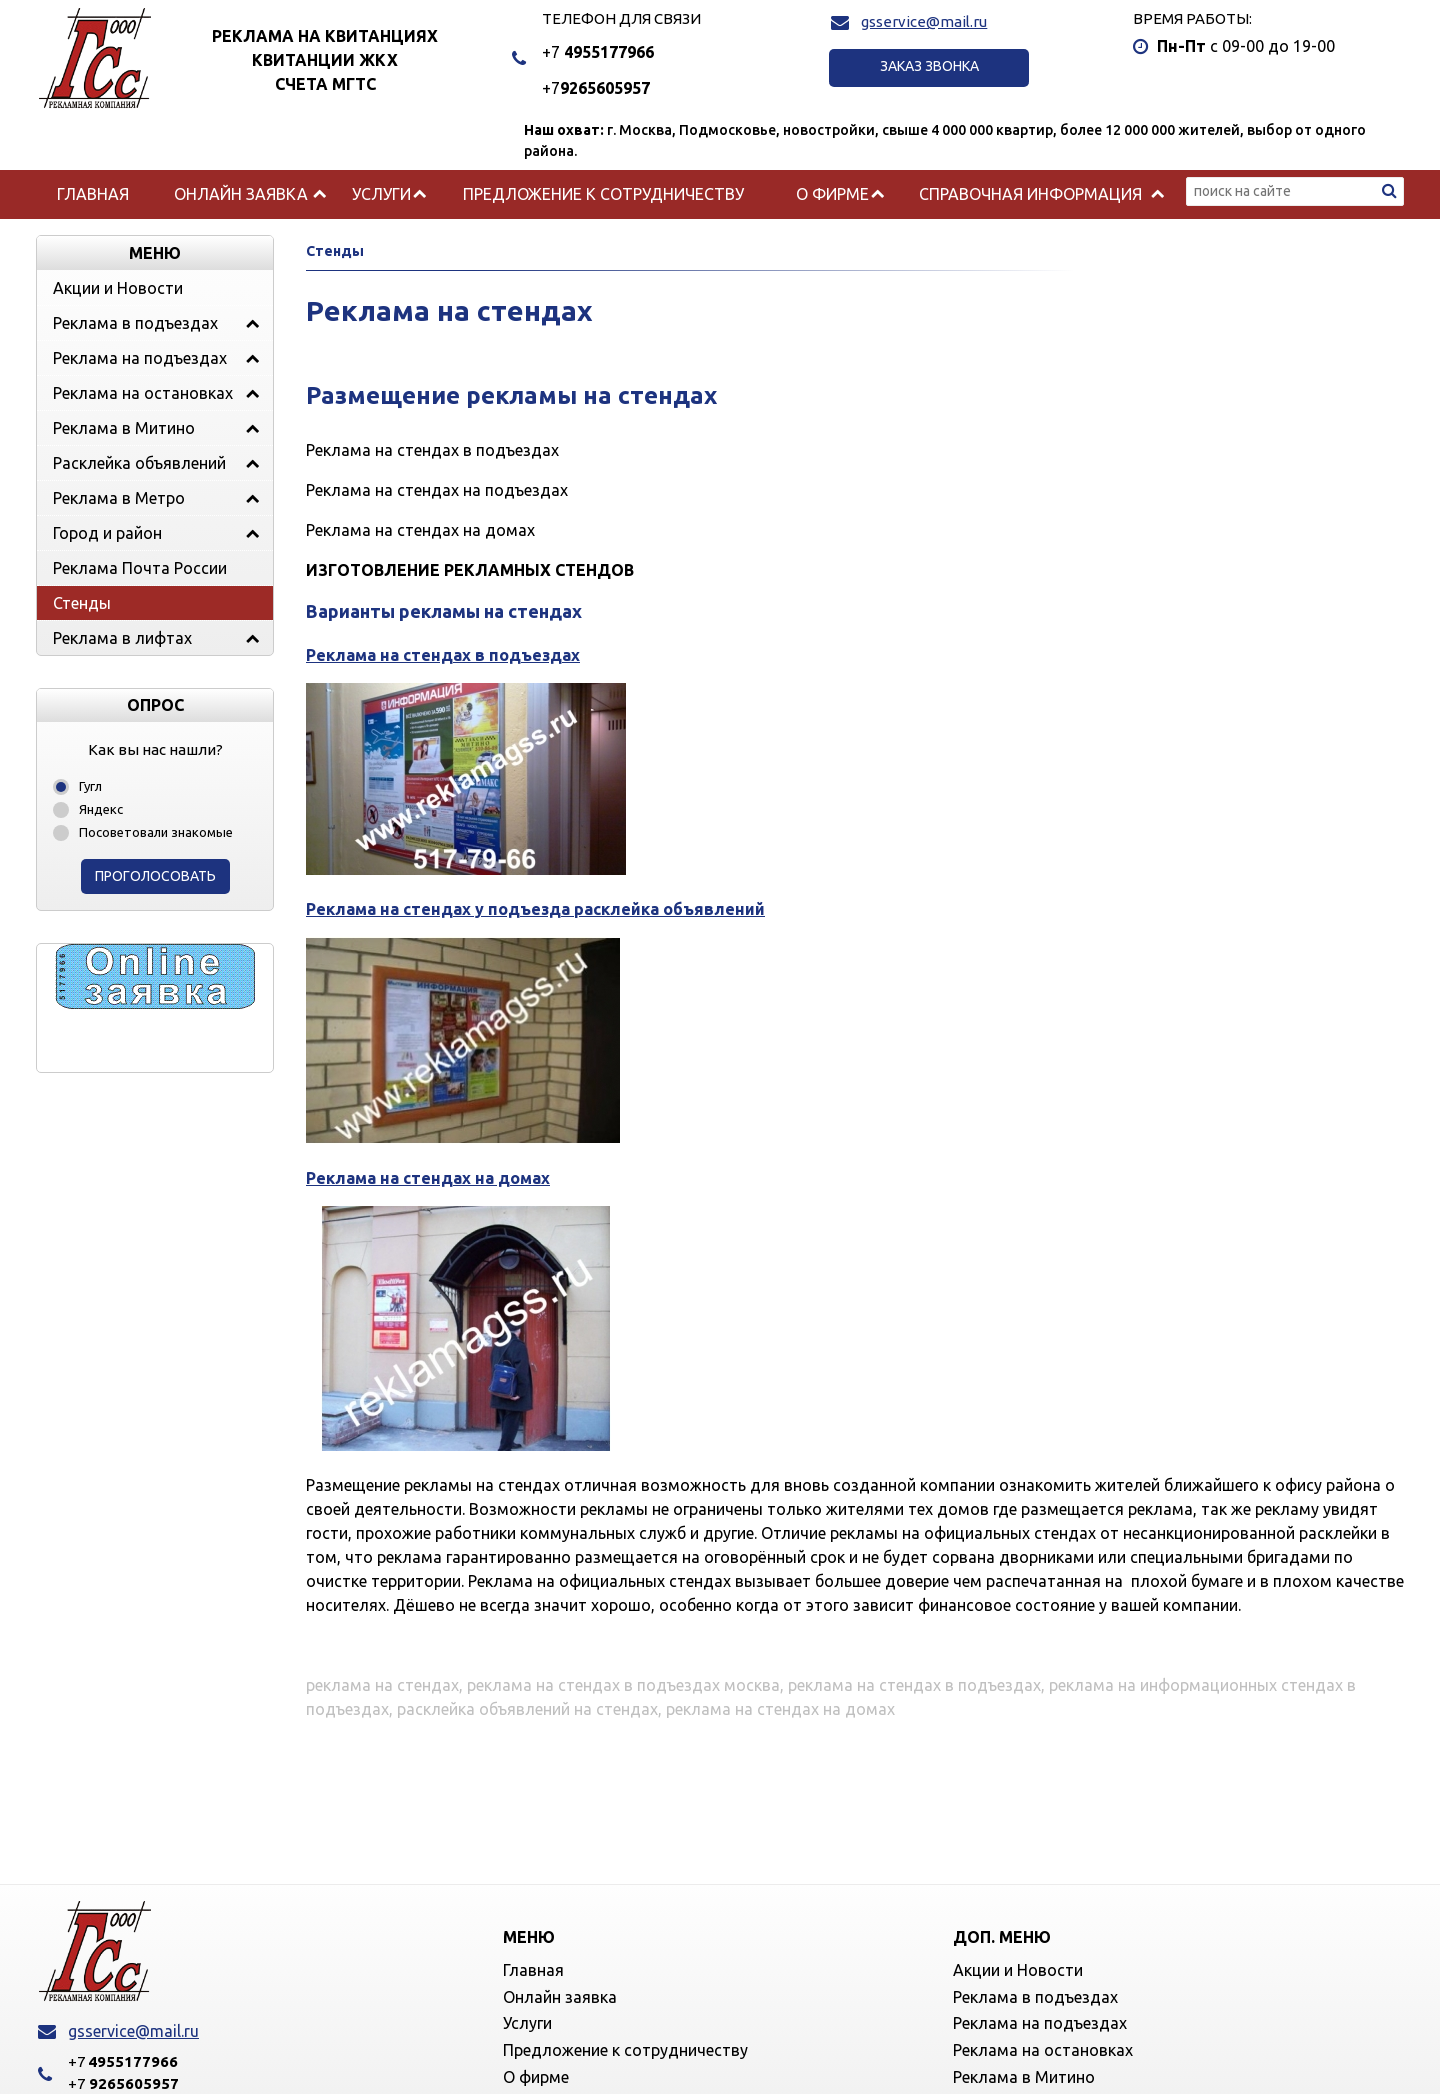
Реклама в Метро (119, 498)
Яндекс (101, 809)
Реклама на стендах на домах (428, 1178)
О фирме (832, 194)
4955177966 (598, 52)
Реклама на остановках (143, 393)
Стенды (82, 603)
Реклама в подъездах (135, 323)
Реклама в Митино (124, 428)
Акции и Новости (118, 288)
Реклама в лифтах (122, 638)
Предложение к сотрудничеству (603, 194)
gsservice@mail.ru (924, 21)
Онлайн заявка (241, 194)
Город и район (107, 533)
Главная (93, 194)
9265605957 (596, 88)
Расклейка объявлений (139, 463)
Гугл (90, 786)
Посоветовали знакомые (156, 832)
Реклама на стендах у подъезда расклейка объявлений (535, 909)
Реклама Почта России (140, 568)
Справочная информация (1030, 194)
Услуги (381, 194)
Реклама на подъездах (140, 358)
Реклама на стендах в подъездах (443, 655)
